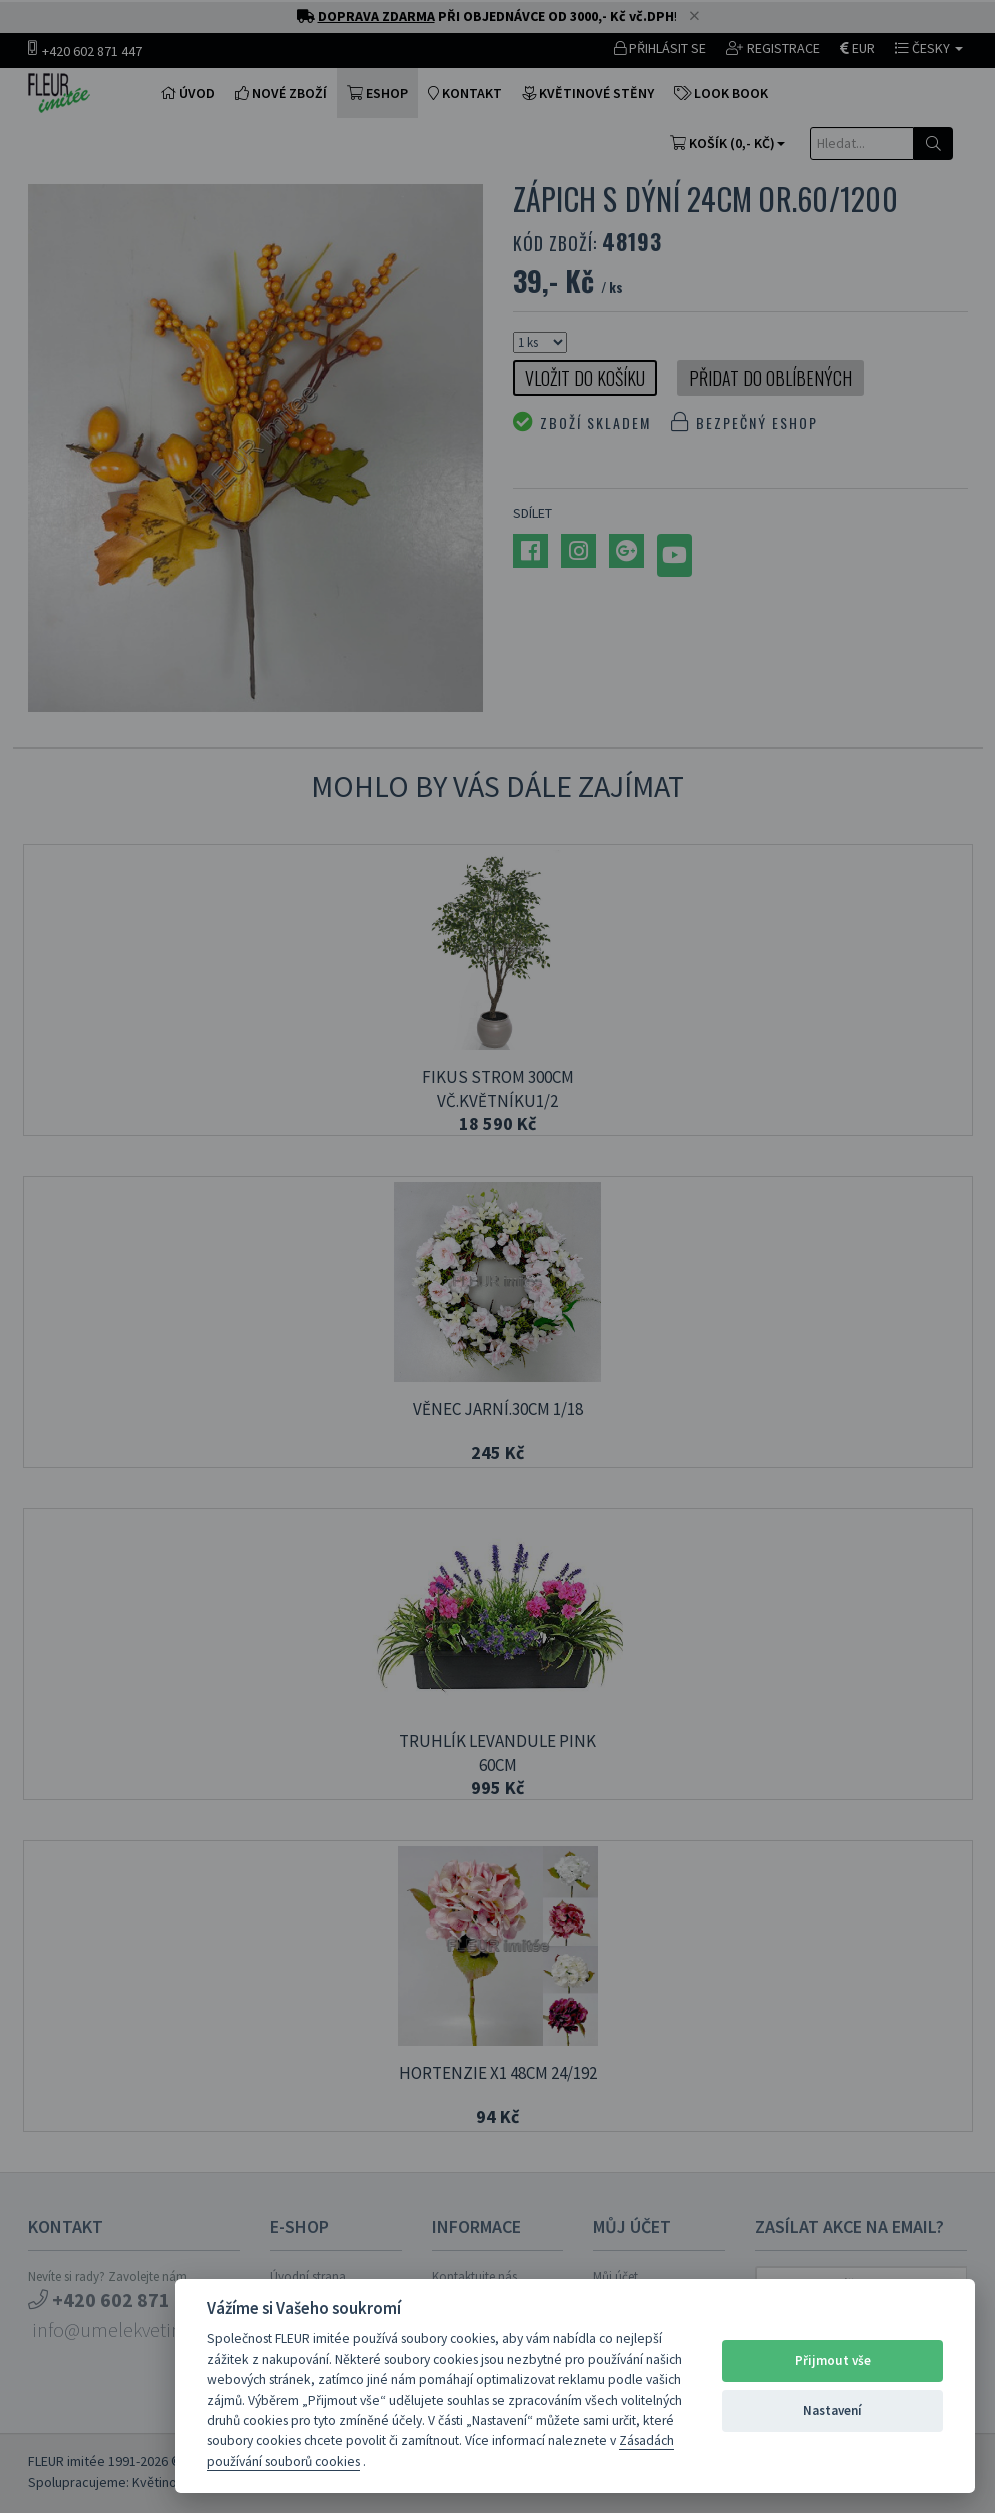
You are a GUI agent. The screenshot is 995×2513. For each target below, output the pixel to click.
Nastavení (832, 2410)
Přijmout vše (833, 2360)
